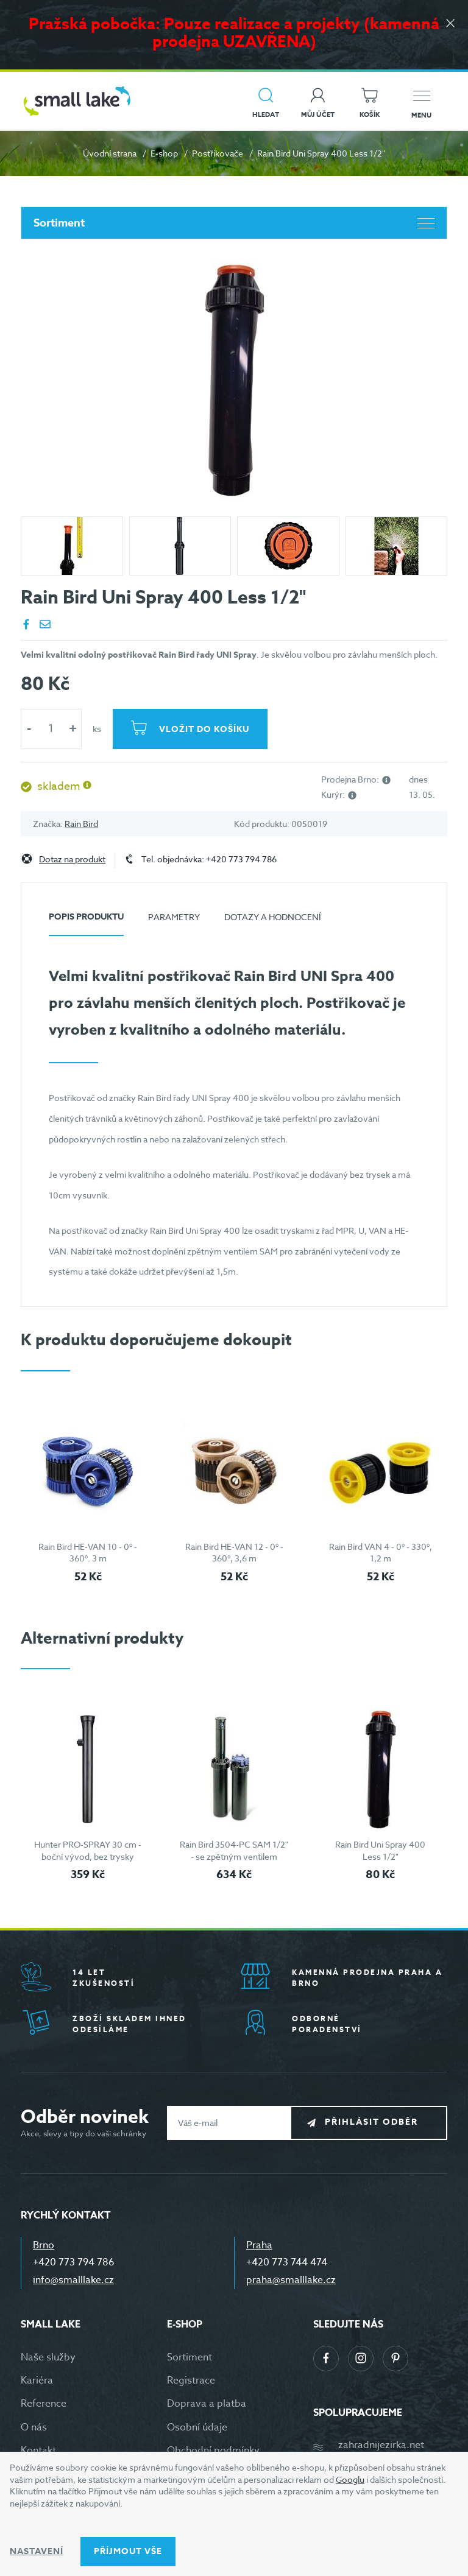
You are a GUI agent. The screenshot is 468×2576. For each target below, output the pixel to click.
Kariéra (37, 2380)
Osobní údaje (197, 2427)
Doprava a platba (206, 2403)
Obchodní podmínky (213, 2450)
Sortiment (234, 222)
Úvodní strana (109, 153)
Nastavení (36, 2551)
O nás (34, 2427)
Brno (43, 2245)
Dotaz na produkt (72, 859)
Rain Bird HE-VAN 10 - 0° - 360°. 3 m (87, 1552)
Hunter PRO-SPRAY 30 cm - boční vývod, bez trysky (87, 1850)
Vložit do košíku (205, 729)
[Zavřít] (450, 25)
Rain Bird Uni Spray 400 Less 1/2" (380, 1850)
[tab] (86, 922)
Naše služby (48, 2357)
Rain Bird (81, 823)
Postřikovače (217, 153)
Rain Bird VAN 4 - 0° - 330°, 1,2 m (380, 1552)
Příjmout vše (128, 2551)
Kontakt (38, 2450)
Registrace (191, 2380)
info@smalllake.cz (73, 2280)
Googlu (350, 2479)
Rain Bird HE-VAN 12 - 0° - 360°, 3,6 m (234, 1552)
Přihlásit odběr (378, 2122)
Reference (43, 2403)
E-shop (164, 153)
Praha (259, 2245)
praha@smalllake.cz (291, 2280)
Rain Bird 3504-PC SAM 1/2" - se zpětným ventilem (234, 1850)
